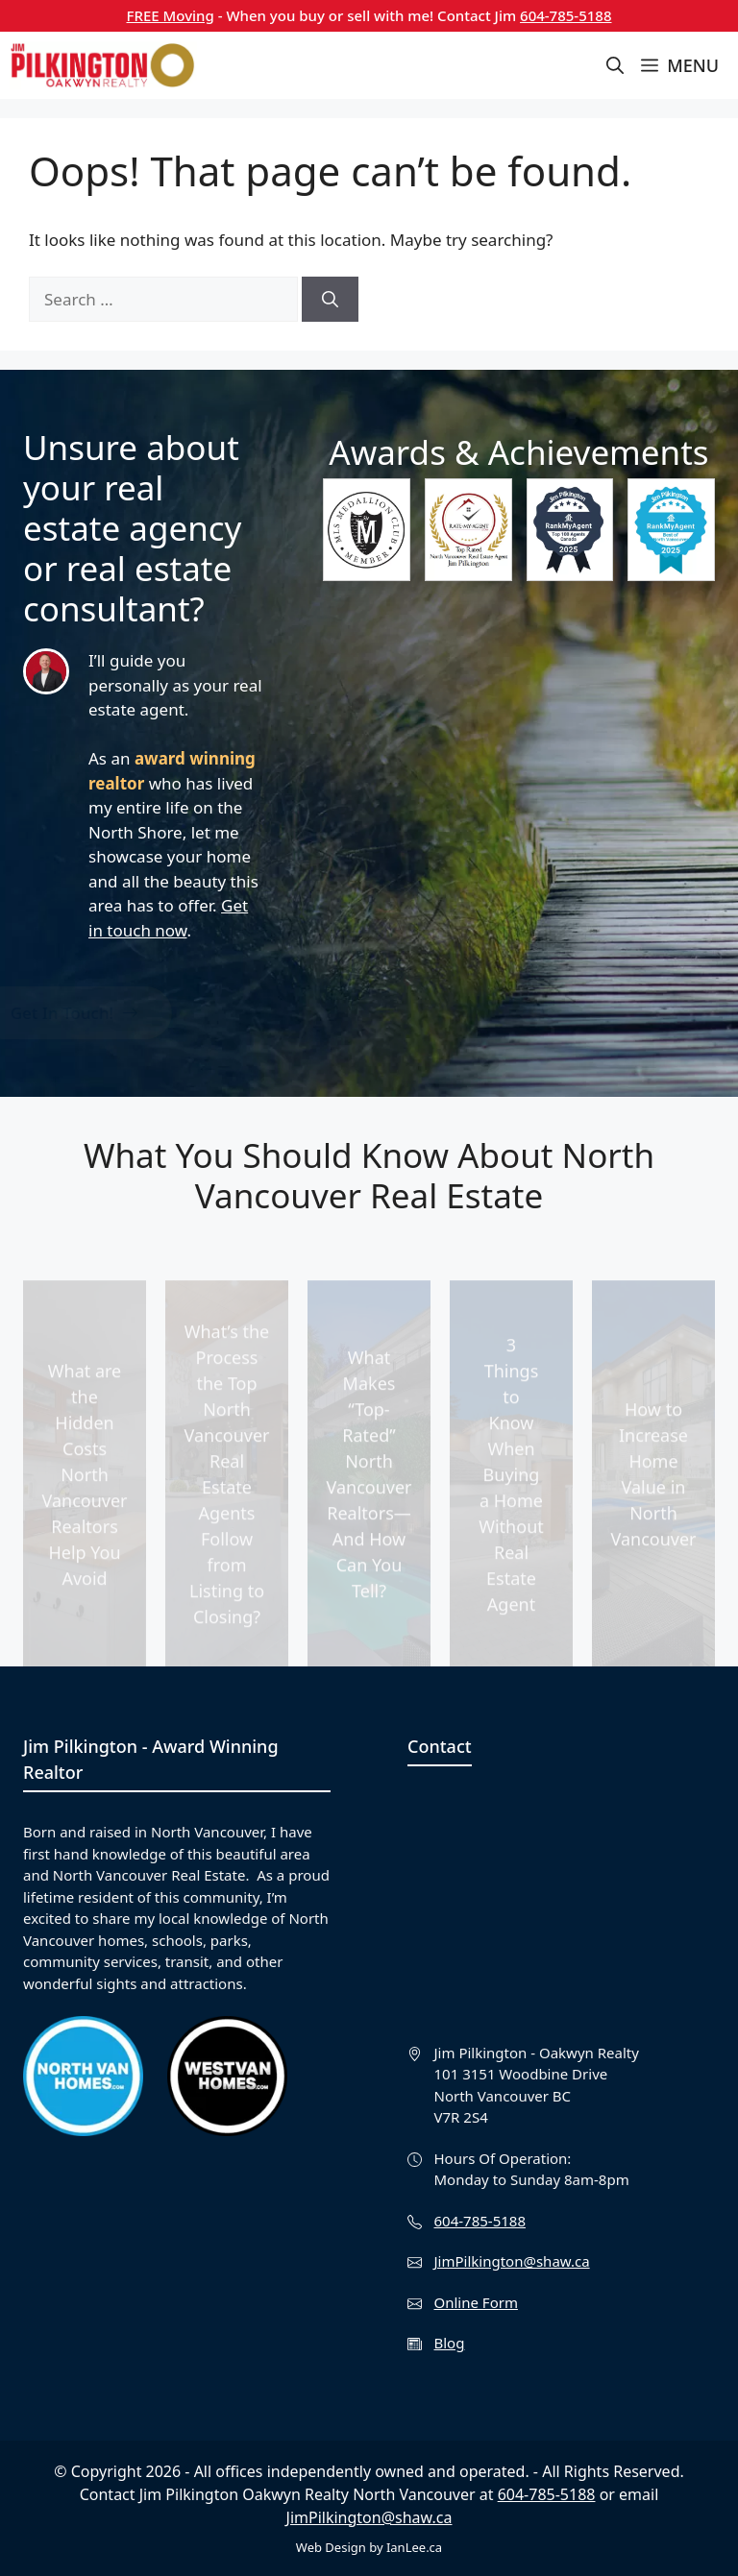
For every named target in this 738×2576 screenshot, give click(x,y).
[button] (615, 65)
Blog (449, 2342)
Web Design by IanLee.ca (369, 2547)
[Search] (330, 300)
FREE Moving (170, 15)
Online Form (476, 2302)
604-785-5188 (565, 15)
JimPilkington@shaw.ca (512, 2261)
